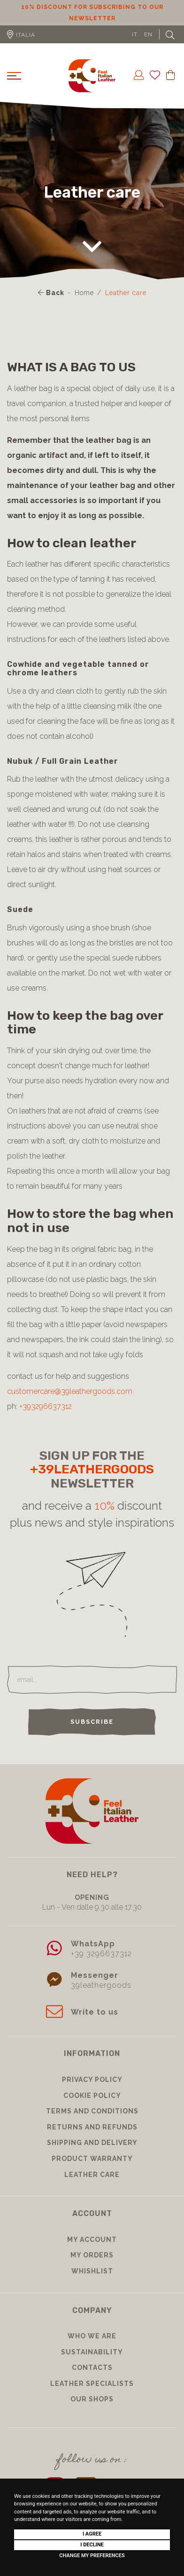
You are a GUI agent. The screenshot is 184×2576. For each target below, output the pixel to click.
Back (51, 292)
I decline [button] (92, 2545)
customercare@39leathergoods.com (69, 1391)
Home (84, 292)
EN (148, 34)
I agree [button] (92, 2534)
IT (135, 34)
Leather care (125, 292)
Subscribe (92, 1721)
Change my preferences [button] (91, 2555)
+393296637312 (45, 1406)
